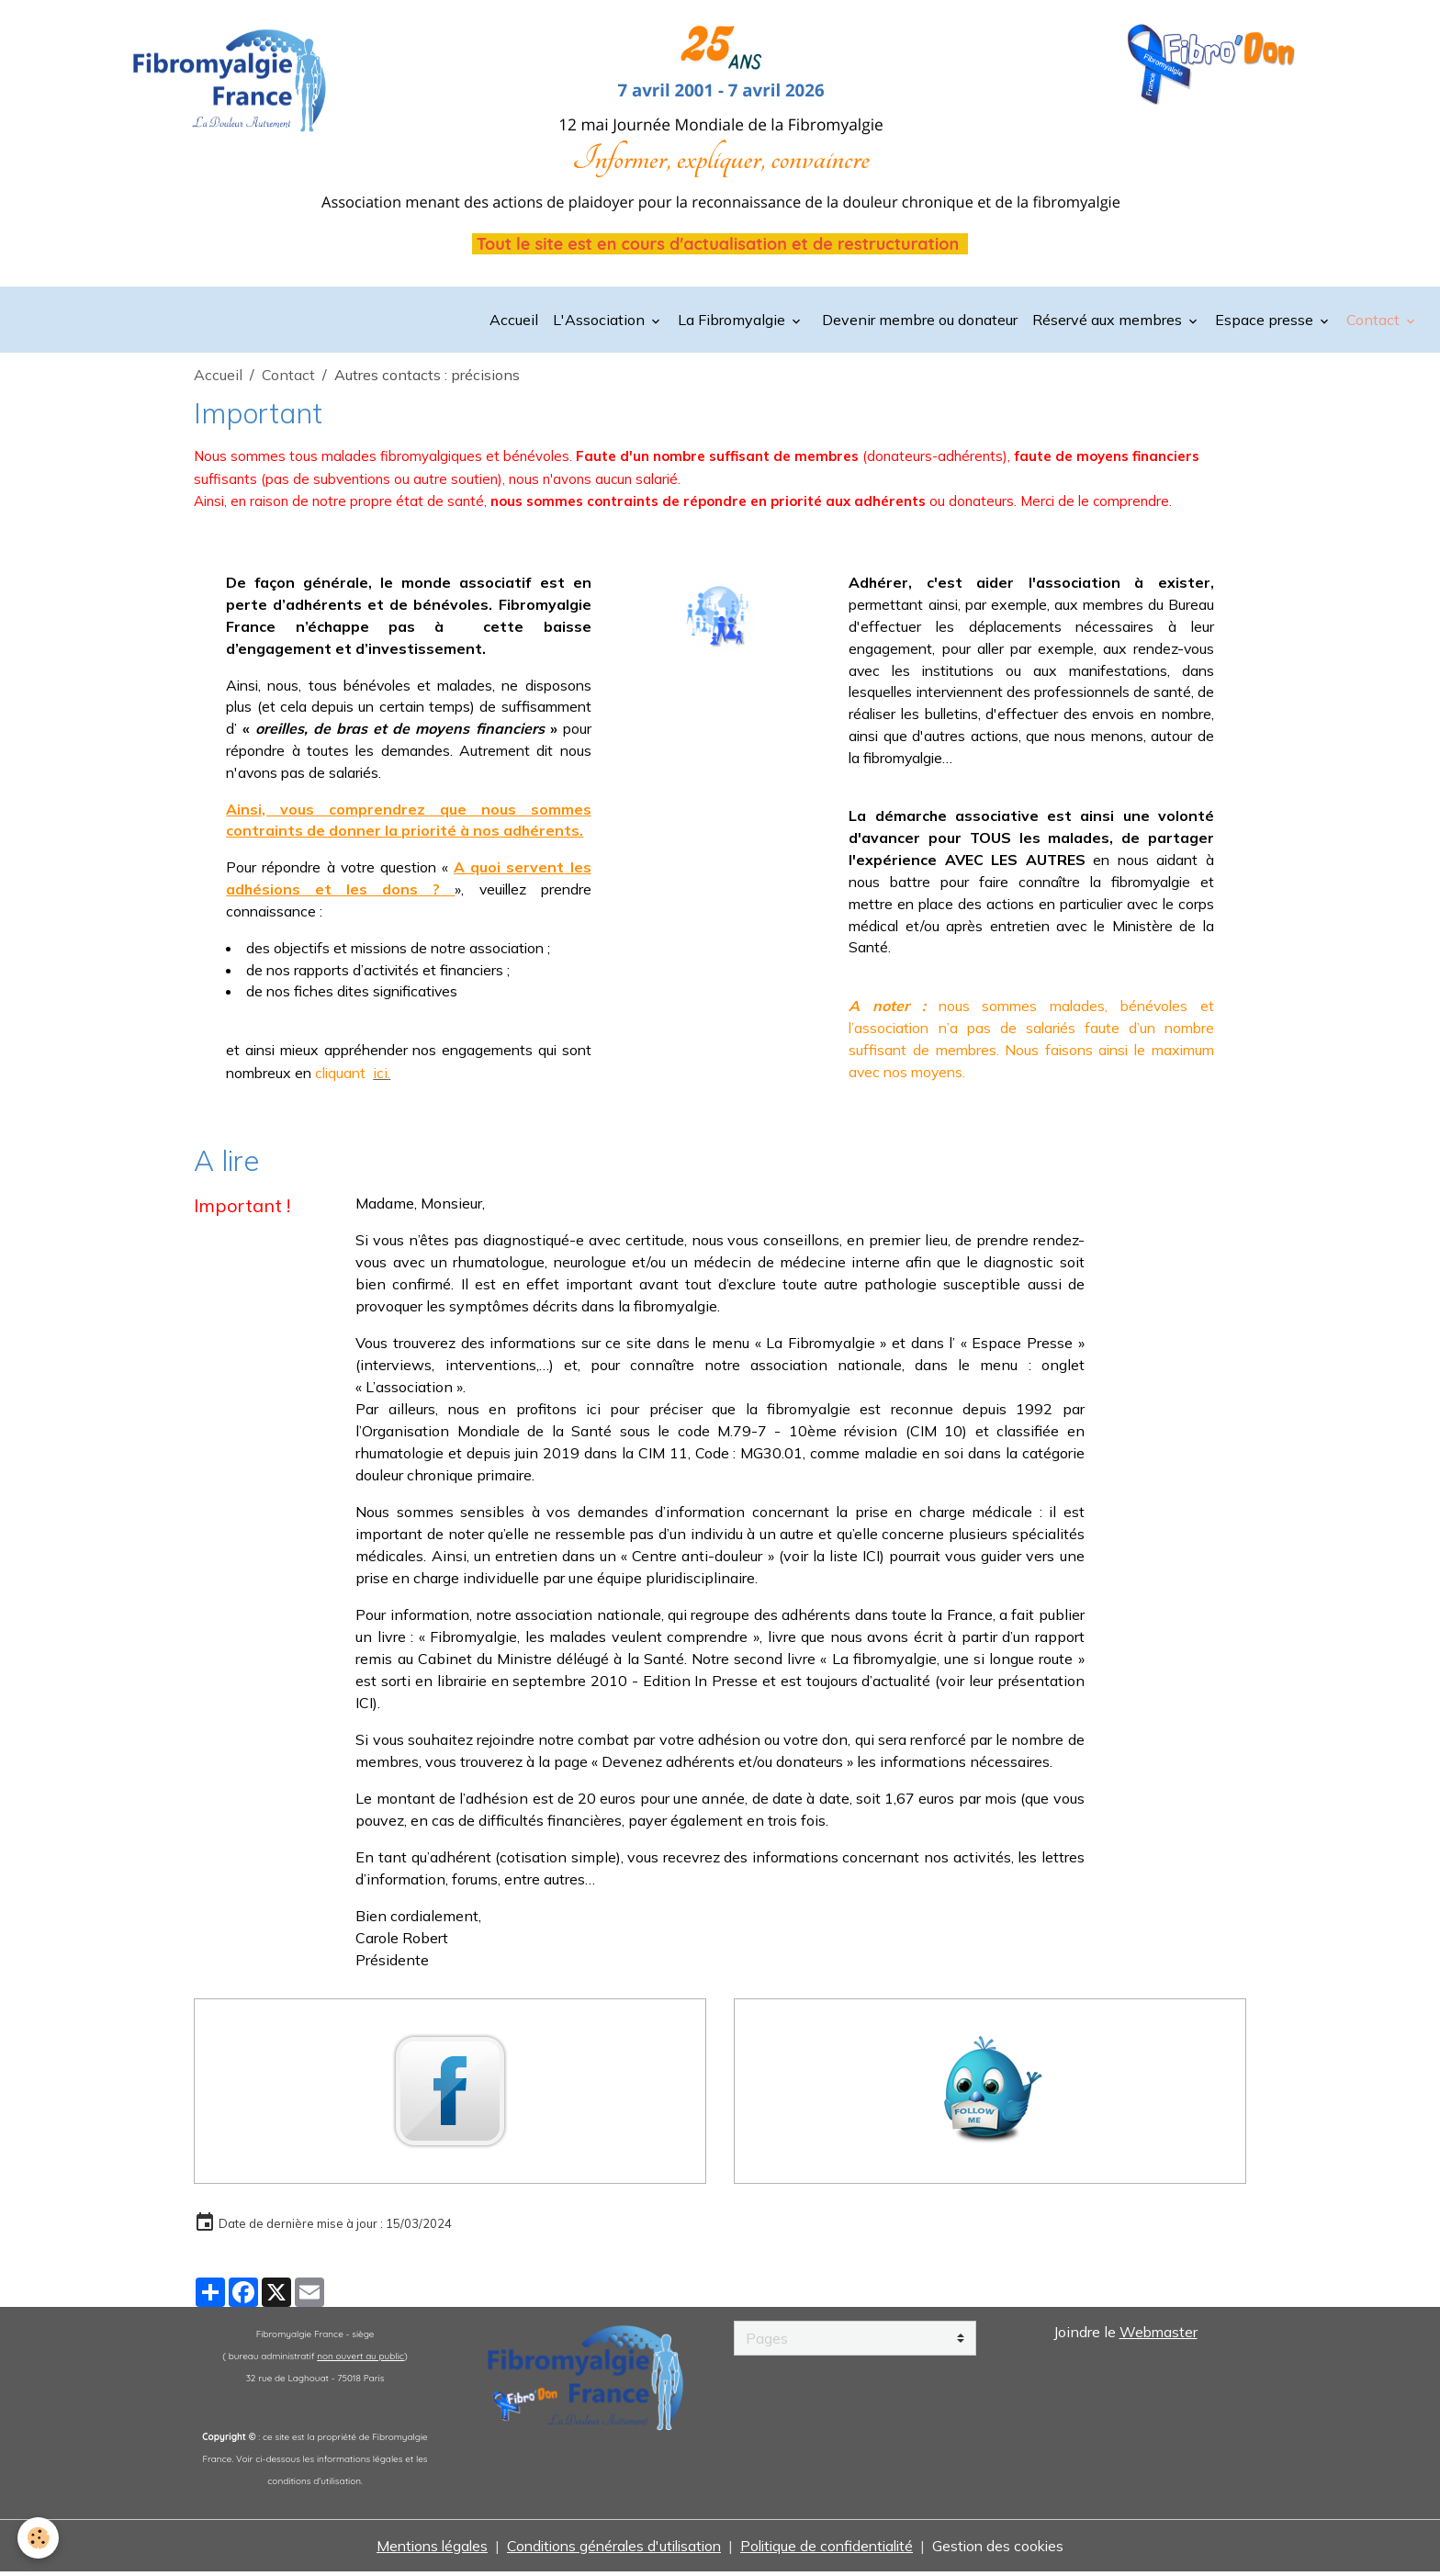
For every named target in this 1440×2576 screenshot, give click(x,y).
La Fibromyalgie (733, 320)
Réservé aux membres (1109, 320)
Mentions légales (421, 2550)
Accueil (513, 320)
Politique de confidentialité (832, 2550)
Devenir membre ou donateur (918, 320)
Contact (1374, 320)
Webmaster (1158, 2336)
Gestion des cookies (1008, 2550)
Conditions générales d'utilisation (611, 2550)
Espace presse (1266, 320)
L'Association (600, 320)
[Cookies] (39, 2538)
